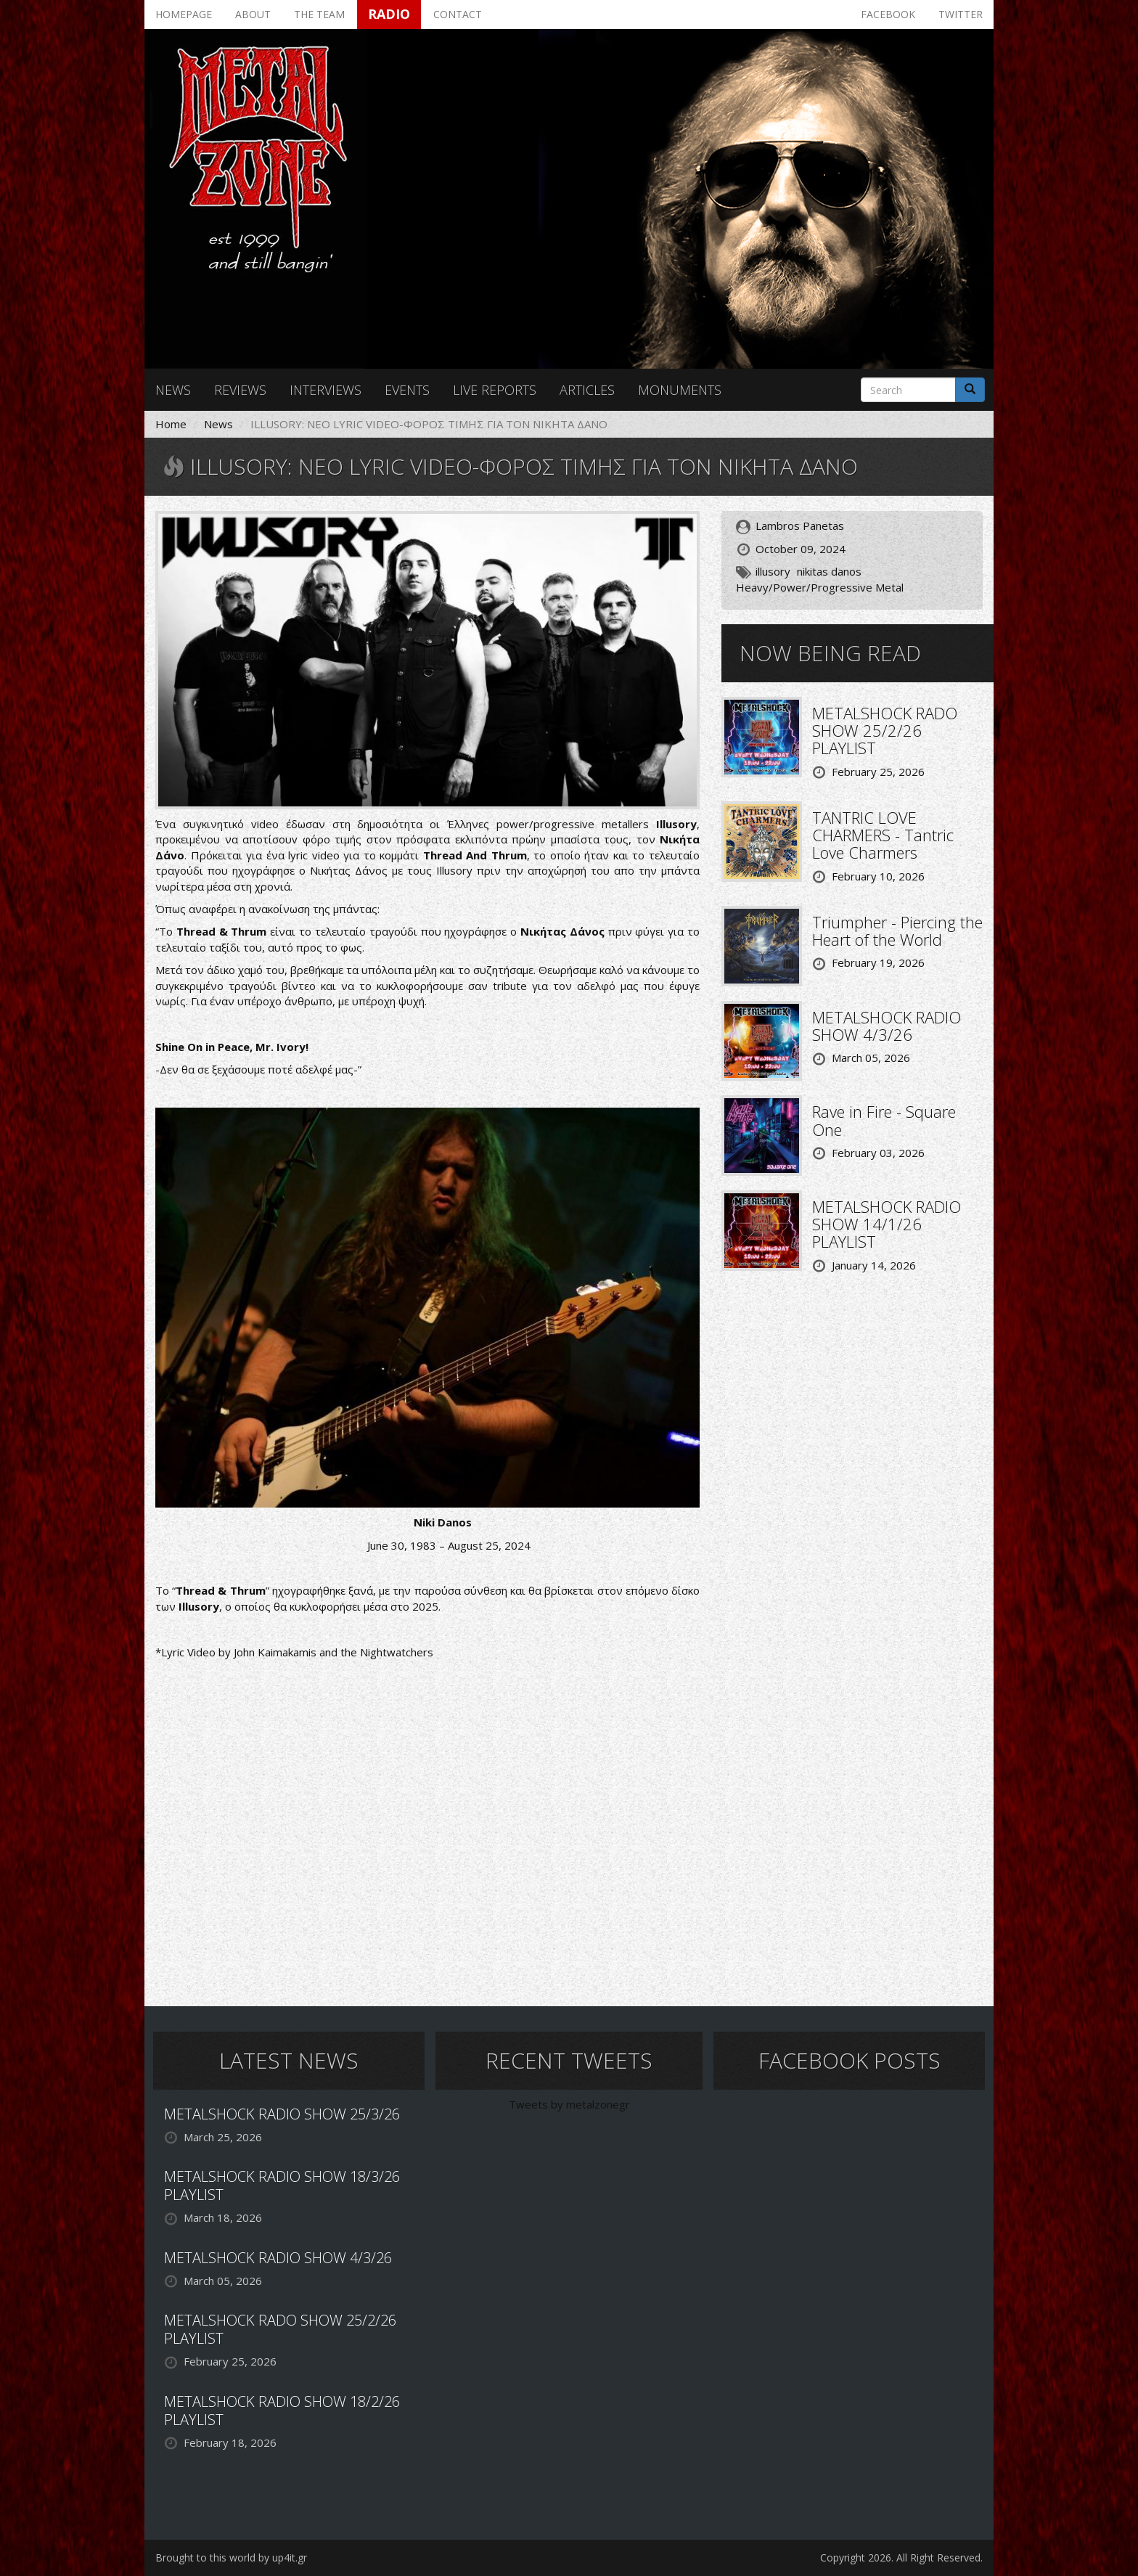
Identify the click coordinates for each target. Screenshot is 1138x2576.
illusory (773, 571)
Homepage (183, 14)
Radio (389, 14)
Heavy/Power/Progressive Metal (820, 587)
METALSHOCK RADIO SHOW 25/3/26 (282, 2114)
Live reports (494, 389)
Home (171, 424)
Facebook (888, 14)
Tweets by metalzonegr (569, 2104)
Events (407, 389)
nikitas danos (829, 571)
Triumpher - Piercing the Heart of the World (897, 930)
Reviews (240, 389)
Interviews (325, 389)
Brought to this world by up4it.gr (231, 2557)
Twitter (960, 14)
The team (319, 14)
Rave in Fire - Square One (884, 1120)
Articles (587, 389)
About (253, 14)
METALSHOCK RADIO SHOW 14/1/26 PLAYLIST (886, 1223)
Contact (457, 14)
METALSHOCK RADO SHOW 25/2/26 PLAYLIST (884, 730)
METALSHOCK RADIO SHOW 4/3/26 (886, 1025)
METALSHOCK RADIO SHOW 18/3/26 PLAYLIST (282, 2185)
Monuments (679, 389)
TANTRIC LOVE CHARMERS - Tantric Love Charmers (883, 834)
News (173, 389)
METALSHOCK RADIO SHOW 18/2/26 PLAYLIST (282, 2410)
